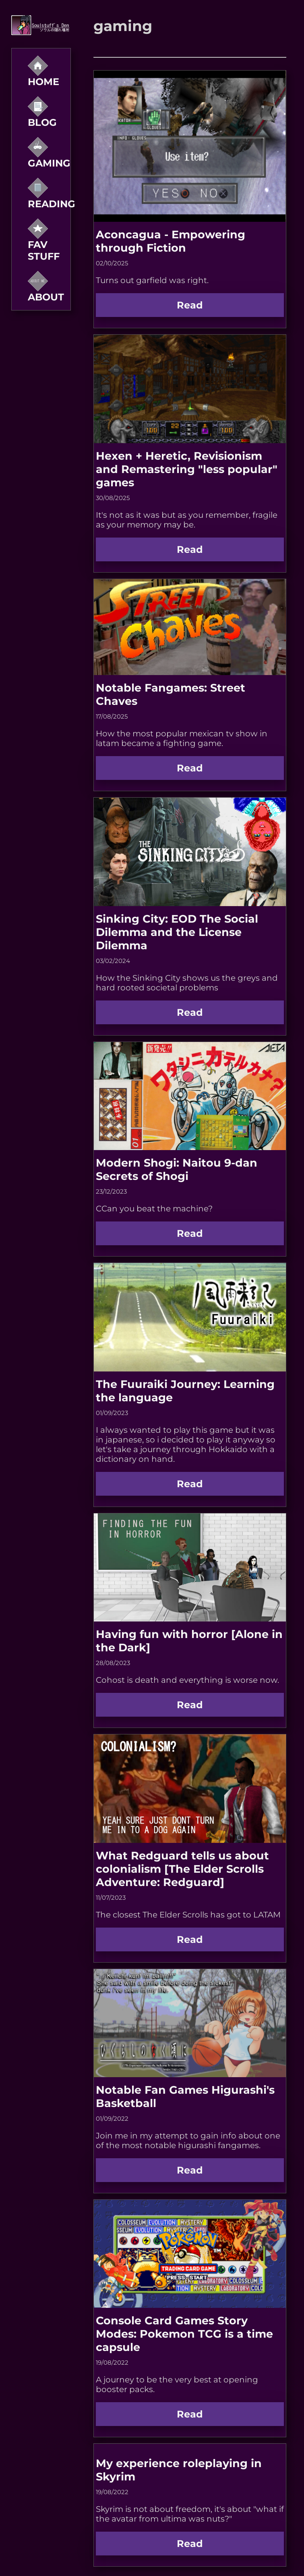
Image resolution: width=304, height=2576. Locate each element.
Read (190, 305)
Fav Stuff (44, 242)
